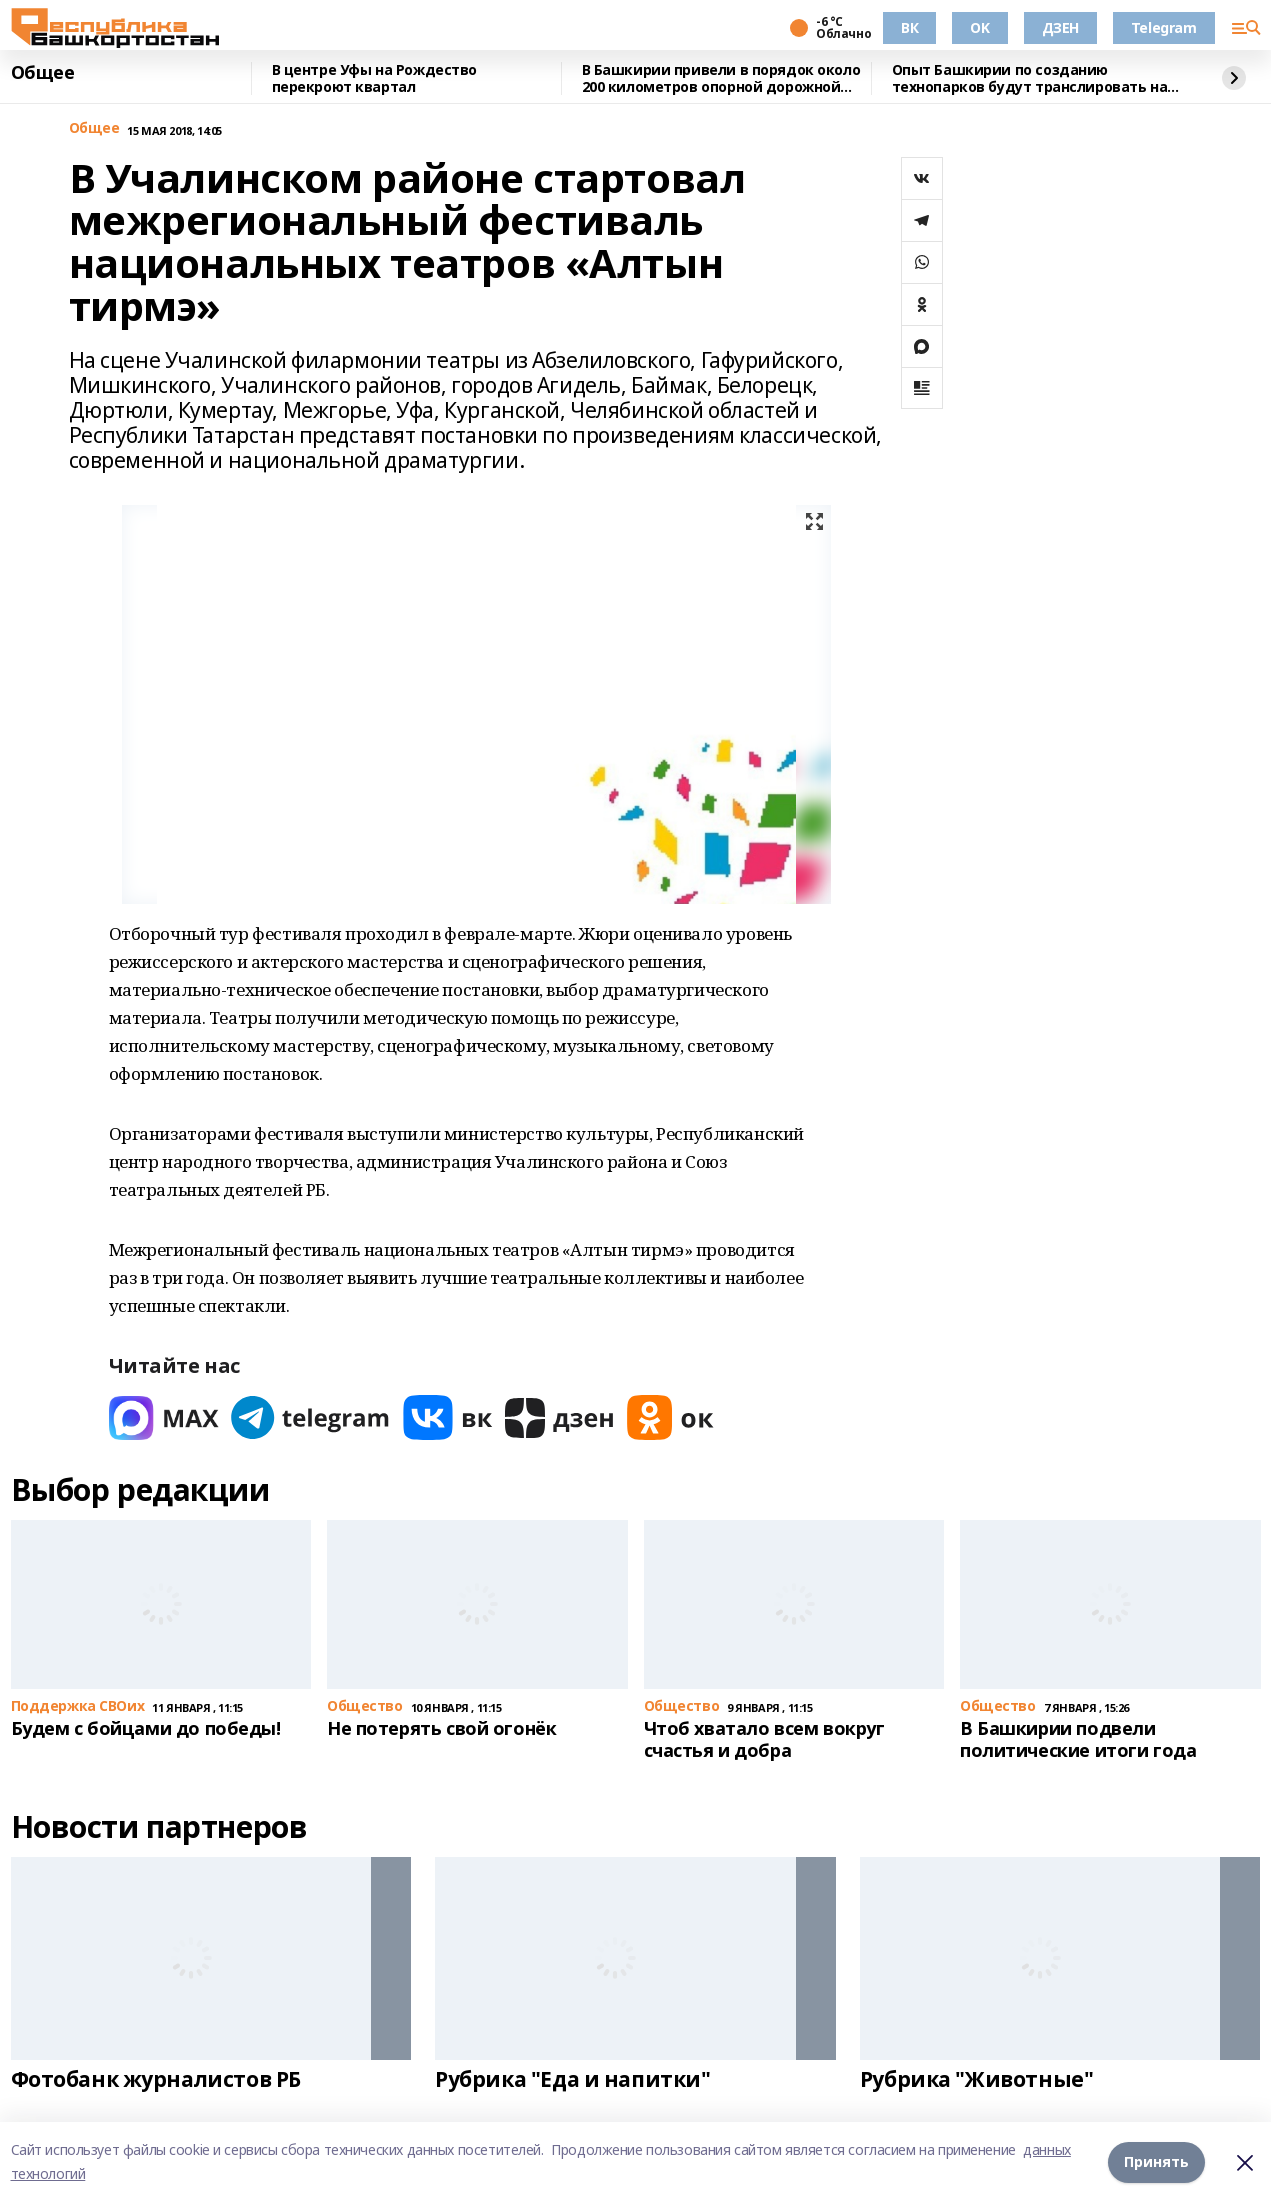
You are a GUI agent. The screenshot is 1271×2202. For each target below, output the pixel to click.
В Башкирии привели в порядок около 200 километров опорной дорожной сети (721, 78)
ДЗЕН (1060, 27)
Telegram (1164, 27)
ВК (909, 27)
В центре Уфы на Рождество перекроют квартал (375, 78)
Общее (43, 73)
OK (979, 27)
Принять (1156, 2161)
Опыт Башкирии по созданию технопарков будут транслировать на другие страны (1030, 78)
